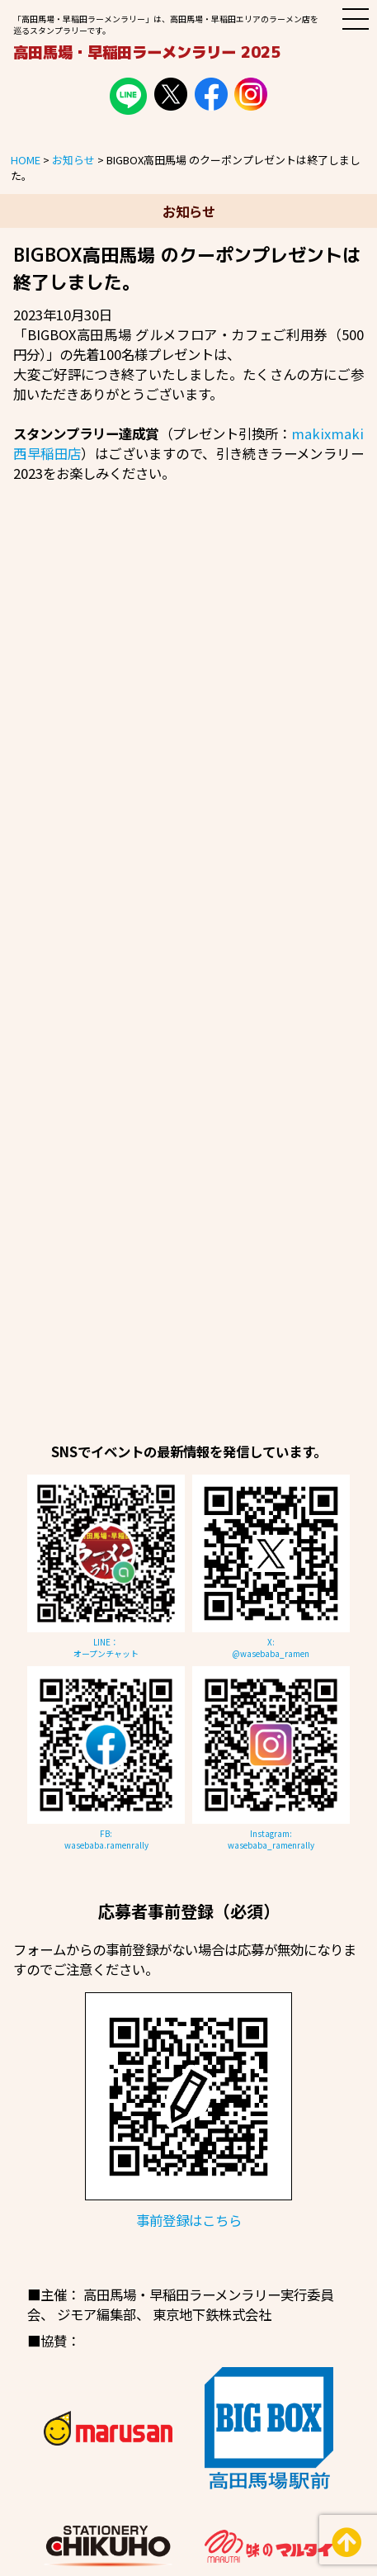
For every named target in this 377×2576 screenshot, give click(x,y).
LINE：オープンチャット (106, 1648)
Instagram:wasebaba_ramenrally (271, 1839)
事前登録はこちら (189, 2220)
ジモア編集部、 (103, 2314)
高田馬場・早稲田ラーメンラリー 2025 (146, 52)
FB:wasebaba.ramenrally (106, 1839)
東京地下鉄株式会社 (212, 2314)
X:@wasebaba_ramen (271, 1648)
